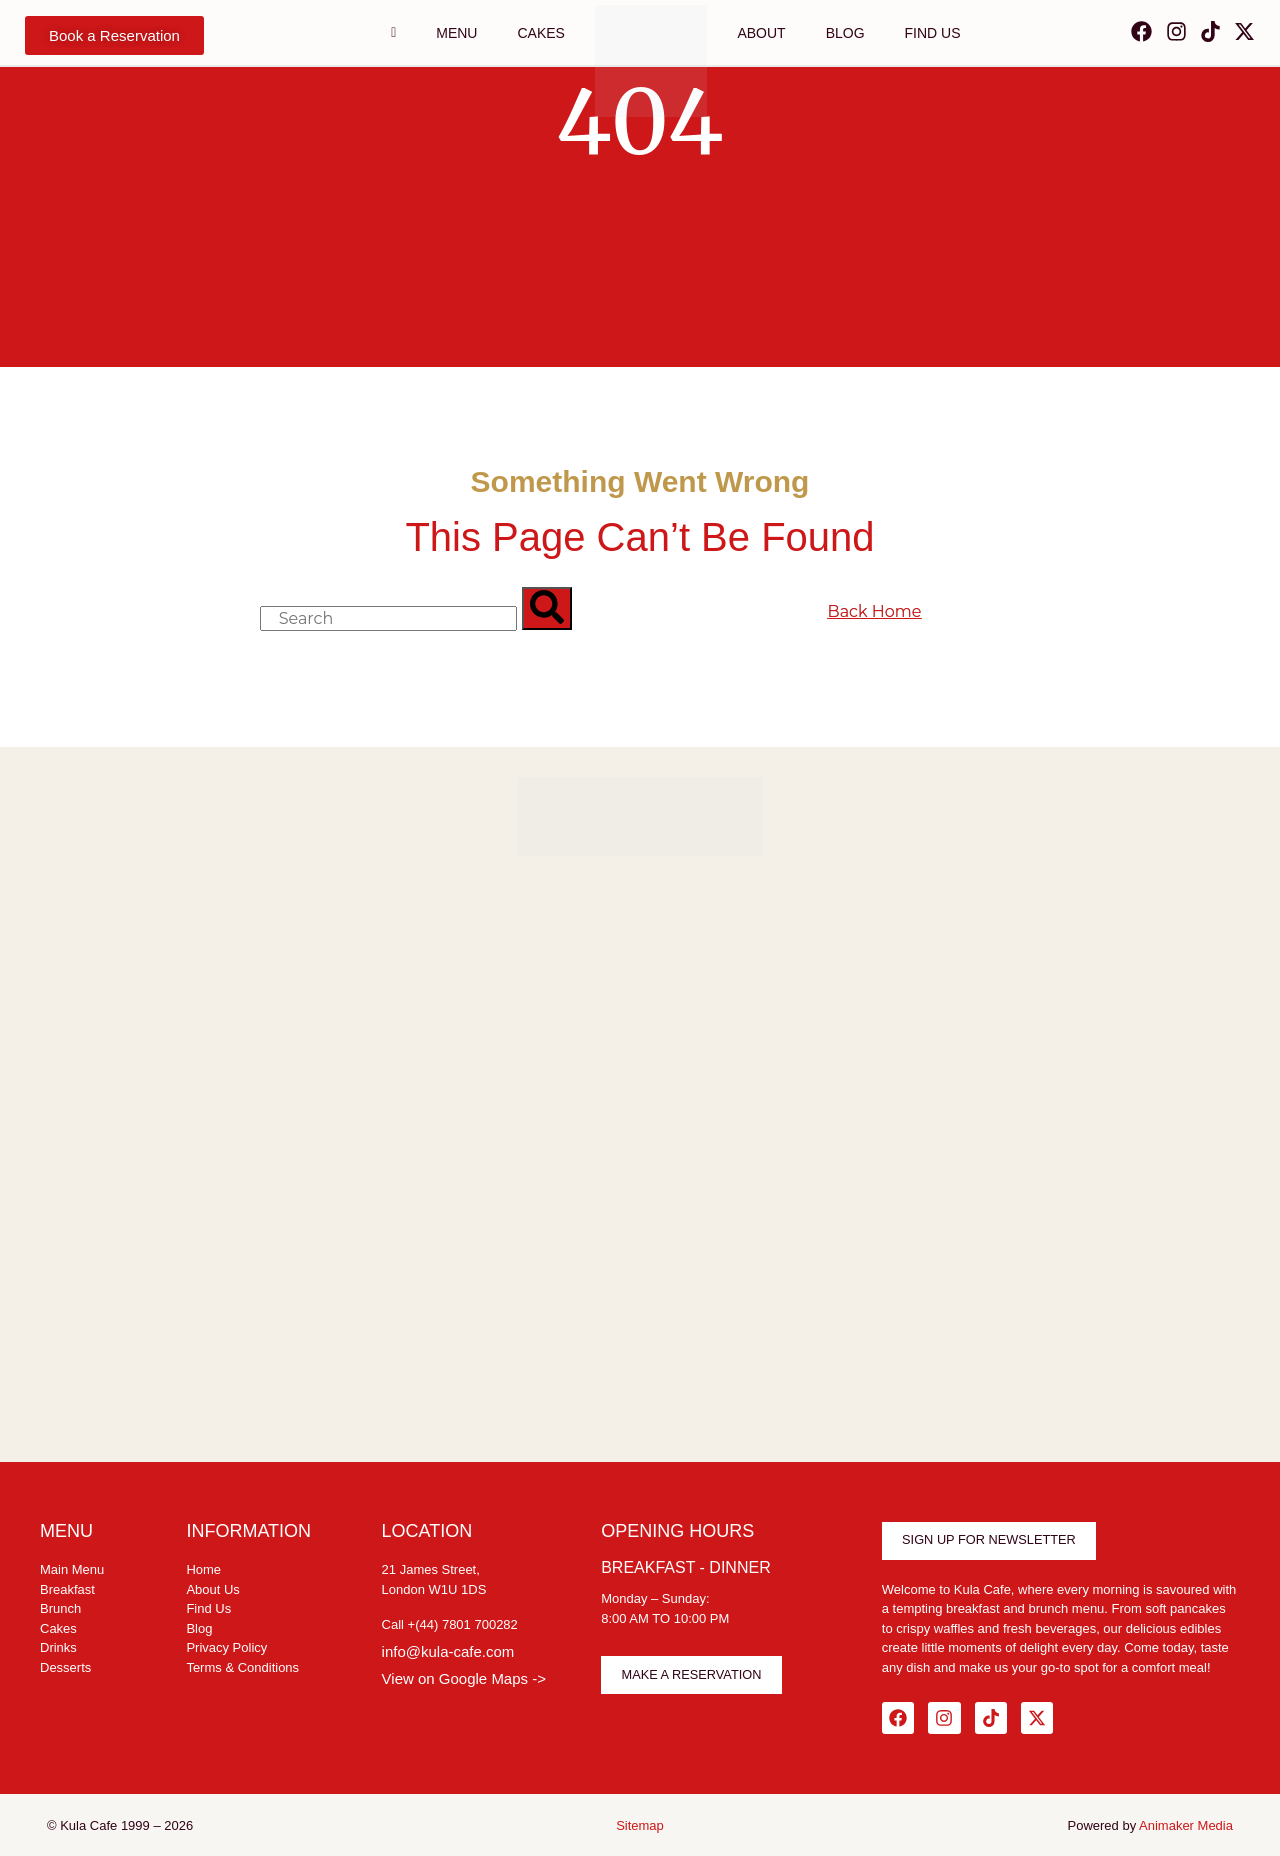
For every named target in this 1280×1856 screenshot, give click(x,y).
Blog (845, 33)
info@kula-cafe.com (448, 1651)
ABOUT (761, 33)
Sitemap (640, 1821)
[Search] (547, 608)
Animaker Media (1186, 1821)
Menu (456, 33)
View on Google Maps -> (464, 1678)
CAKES (540, 33)
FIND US (933, 33)
